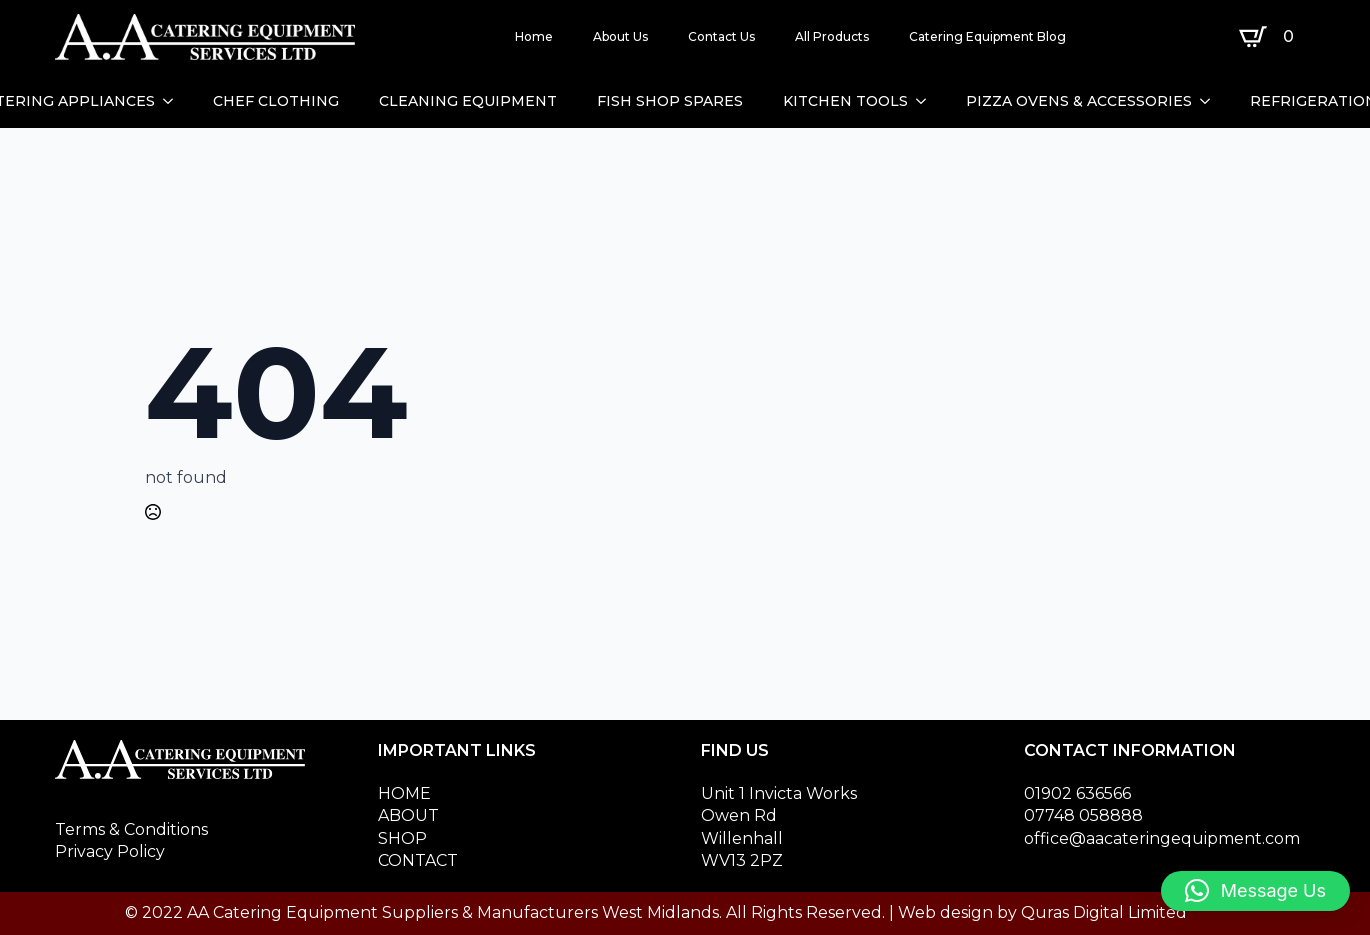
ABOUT (408, 815)
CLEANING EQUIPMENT (468, 101)
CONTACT (418, 860)
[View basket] (1270, 37)
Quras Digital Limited (1104, 912)
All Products (832, 36)
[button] (1255, 891)
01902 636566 (1077, 793)
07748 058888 (1083, 815)
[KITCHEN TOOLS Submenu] (927, 101)
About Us (620, 36)
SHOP (402, 838)
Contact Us (721, 36)
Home (534, 36)
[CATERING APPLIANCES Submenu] (174, 101)
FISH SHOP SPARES (670, 101)
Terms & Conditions (131, 829)
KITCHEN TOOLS (845, 101)
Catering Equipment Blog (987, 36)
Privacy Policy (110, 851)
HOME (404, 793)
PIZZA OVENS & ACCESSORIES (1079, 101)
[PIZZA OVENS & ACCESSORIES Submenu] (1211, 101)
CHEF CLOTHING (276, 101)
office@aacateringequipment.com (1162, 838)
